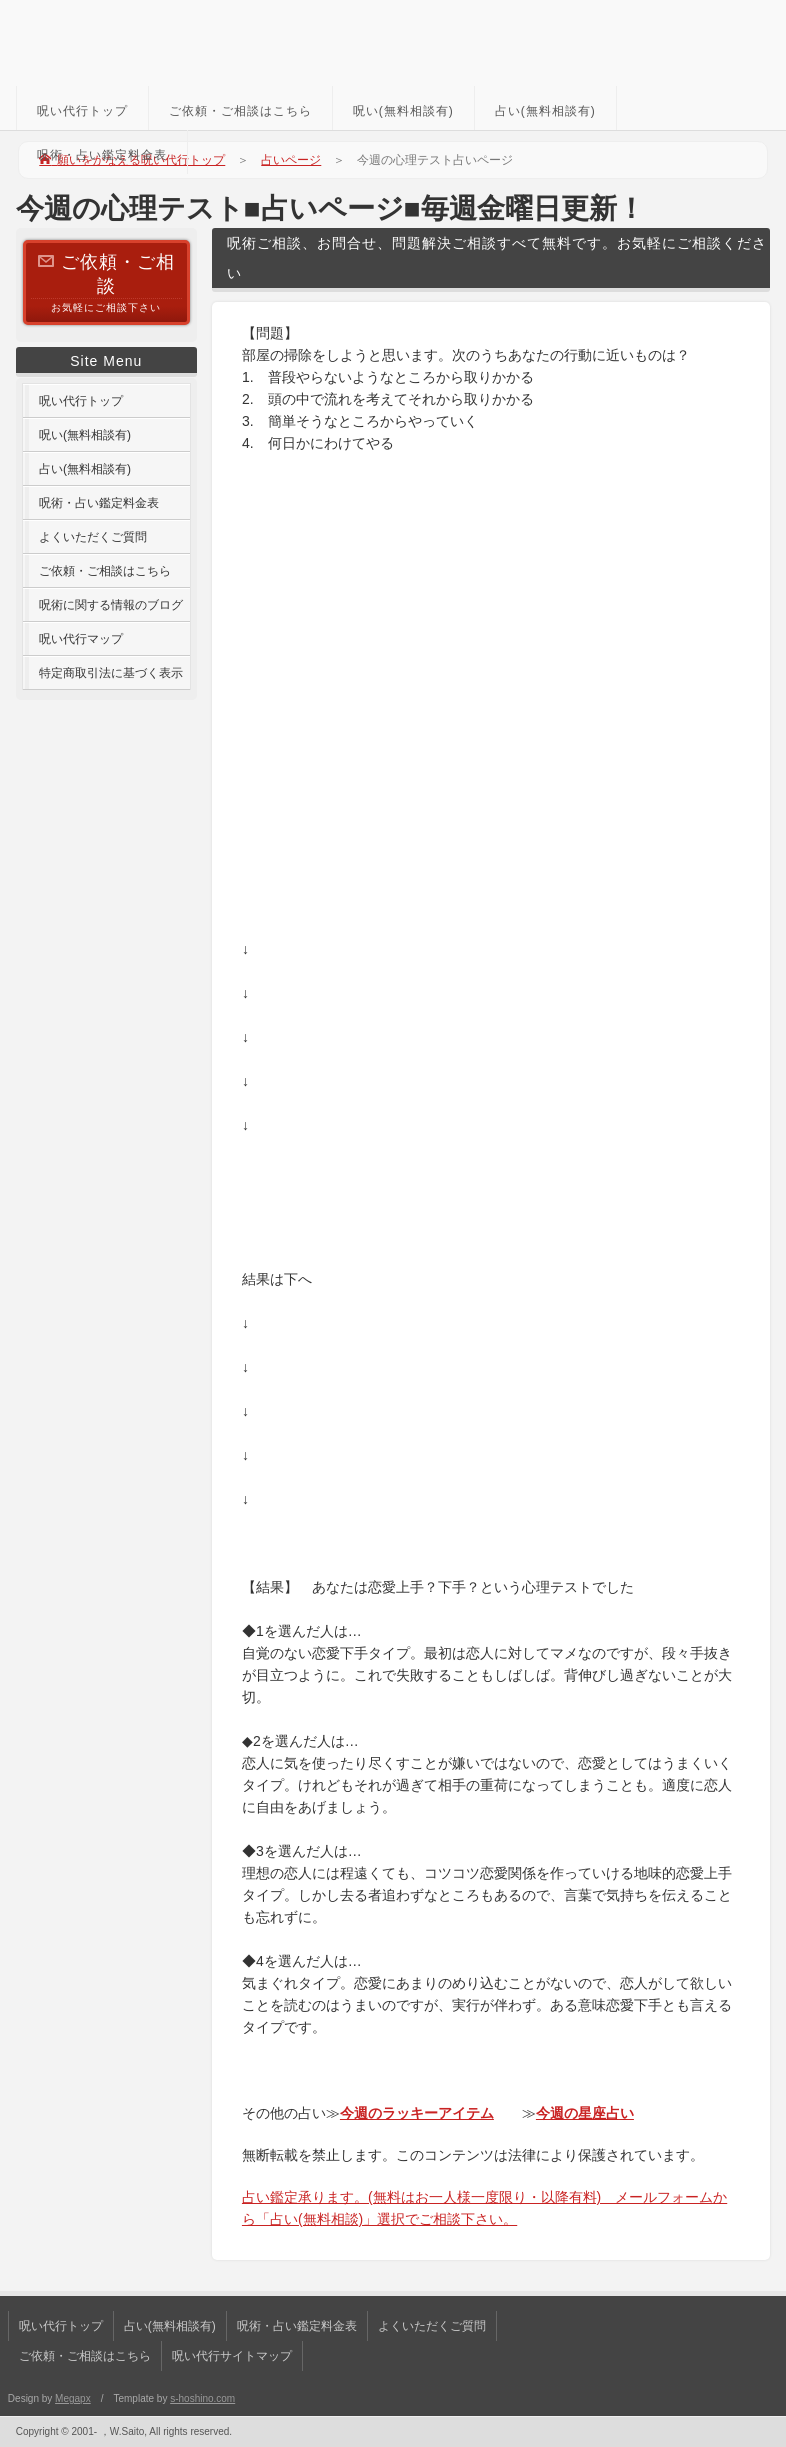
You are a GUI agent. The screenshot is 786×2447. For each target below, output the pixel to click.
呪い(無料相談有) (403, 111)
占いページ (291, 160)
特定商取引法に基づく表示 (111, 673)
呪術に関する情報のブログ (111, 605)
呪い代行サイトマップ (232, 2356)
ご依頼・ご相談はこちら (240, 111)
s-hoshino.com (202, 2398)
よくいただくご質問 (93, 537)
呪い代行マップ (81, 639)
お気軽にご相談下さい (106, 281)
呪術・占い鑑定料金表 (102, 155)
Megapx (73, 2398)
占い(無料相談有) (545, 111)
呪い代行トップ (82, 111)
